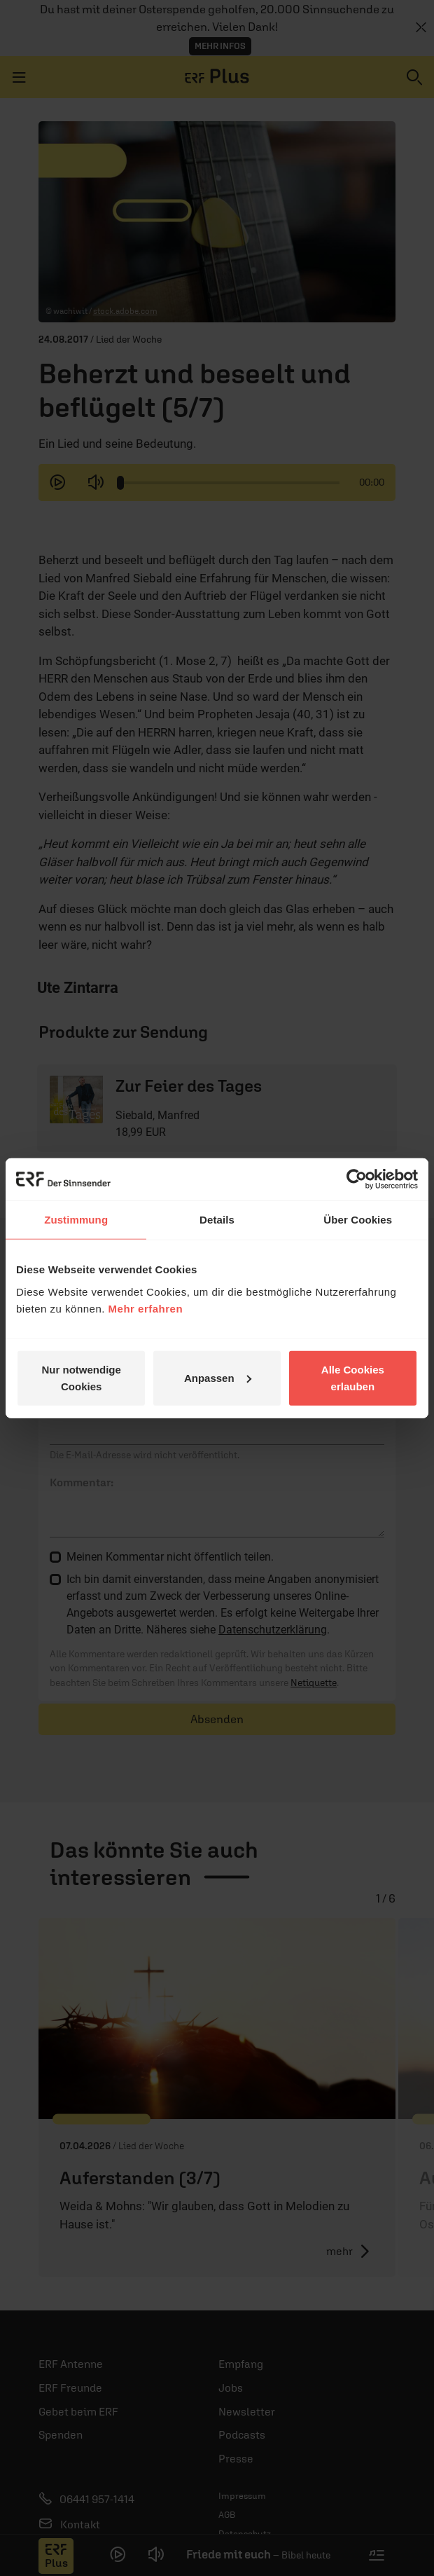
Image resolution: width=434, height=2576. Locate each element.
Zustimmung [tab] (76, 1220)
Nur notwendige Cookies (81, 1377)
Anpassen (217, 1377)
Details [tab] (217, 1220)
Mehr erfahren (145, 1308)
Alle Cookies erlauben (352, 1377)
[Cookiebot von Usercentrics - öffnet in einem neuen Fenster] (356, 1179)
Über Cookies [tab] (357, 1220)
